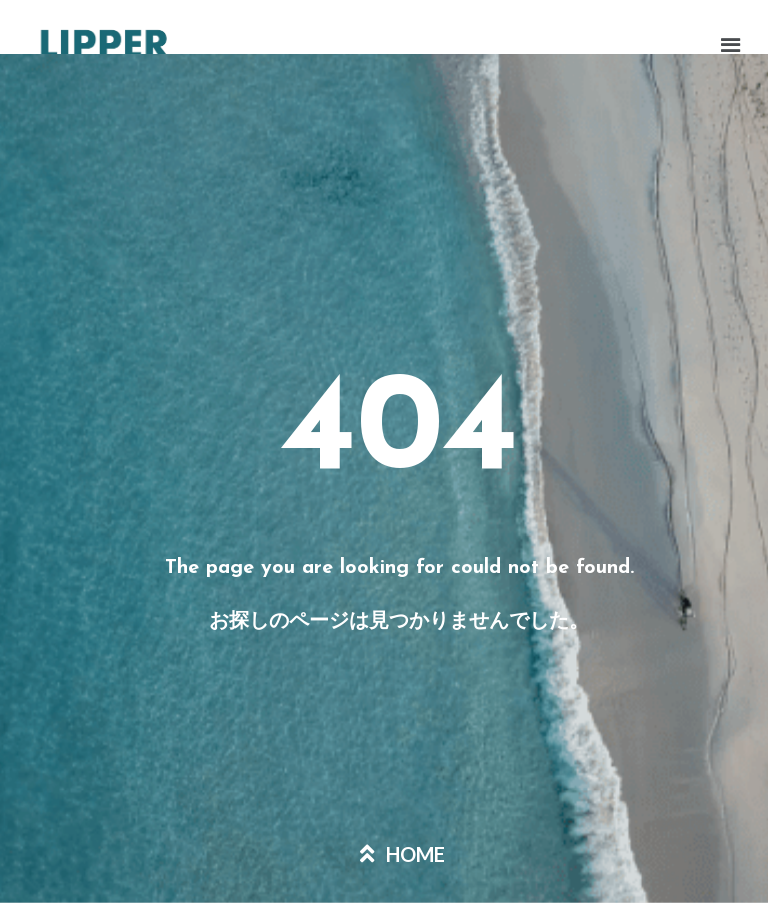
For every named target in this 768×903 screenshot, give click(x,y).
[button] (571, 47)
